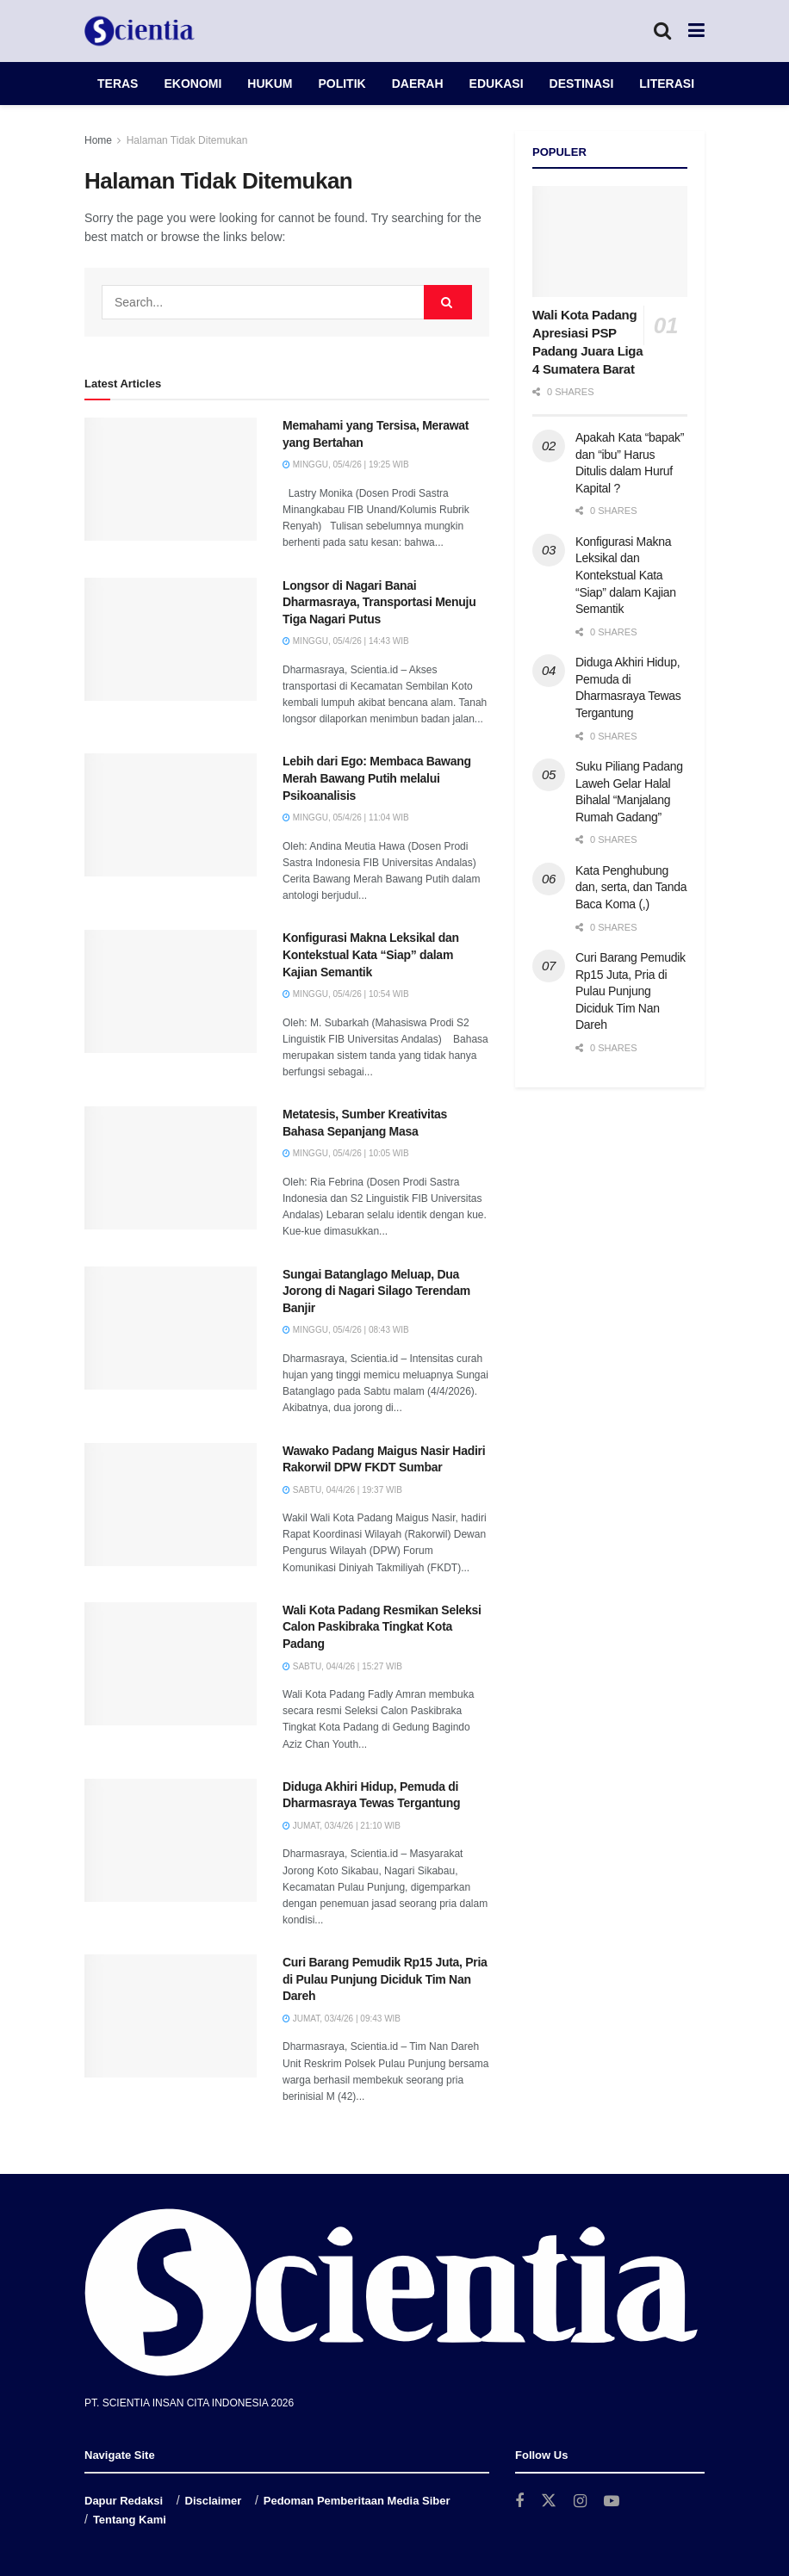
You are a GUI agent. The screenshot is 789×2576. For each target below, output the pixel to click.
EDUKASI (496, 83)
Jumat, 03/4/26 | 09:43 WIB (342, 2018)
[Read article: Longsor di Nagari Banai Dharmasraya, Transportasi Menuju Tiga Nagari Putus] (170, 639)
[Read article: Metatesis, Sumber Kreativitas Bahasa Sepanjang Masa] (170, 1167)
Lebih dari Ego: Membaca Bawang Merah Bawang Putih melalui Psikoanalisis (377, 778)
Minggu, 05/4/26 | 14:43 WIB (346, 641)
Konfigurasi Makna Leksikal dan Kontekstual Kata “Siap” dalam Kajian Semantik (371, 954)
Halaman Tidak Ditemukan (187, 140)
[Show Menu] (696, 31)
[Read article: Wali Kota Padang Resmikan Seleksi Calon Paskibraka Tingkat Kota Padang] (170, 1663)
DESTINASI (582, 83)
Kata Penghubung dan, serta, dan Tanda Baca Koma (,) (630, 887)
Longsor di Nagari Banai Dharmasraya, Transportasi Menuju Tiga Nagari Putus (379, 602)
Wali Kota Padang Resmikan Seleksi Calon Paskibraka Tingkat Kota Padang (382, 1626)
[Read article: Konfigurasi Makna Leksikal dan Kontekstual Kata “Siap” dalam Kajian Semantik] (170, 991)
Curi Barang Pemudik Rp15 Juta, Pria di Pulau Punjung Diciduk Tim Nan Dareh (385, 1979)
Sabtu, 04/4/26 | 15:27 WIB (342, 1666)
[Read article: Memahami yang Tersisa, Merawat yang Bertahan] (170, 479)
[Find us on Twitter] (548, 2501)
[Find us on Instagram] (580, 2501)
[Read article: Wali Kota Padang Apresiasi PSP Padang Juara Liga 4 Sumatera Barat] (609, 241)
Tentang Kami (129, 2519)
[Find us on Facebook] (519, 2501)
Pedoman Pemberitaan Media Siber (357, 2500)
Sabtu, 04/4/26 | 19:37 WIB (342, 1490)
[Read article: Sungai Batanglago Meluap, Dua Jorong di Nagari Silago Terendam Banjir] (170, 1328)
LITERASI (666, 83)
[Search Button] (662, 31)
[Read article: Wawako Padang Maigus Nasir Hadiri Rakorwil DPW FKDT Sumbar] (170, 1504)
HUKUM (269, 83)
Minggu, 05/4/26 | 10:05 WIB (346, 1153)
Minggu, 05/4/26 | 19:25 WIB (346, 464)
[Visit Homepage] (139, 31)
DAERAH (418, 83)
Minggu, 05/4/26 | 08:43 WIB (346, 1329)
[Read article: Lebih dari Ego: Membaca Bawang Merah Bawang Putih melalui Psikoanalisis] (170, 814)
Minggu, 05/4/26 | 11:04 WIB (346, 817)
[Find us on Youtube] (611, 2501)
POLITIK (341, 83)
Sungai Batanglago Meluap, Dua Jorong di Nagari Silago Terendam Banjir (376, 1291)
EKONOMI (192, 83)
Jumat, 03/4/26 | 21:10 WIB (342, 1825)
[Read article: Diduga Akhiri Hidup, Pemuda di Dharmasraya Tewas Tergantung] (170, 1840)
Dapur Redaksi (123, 2500)
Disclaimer (213, 2500)
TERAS (117, 83)
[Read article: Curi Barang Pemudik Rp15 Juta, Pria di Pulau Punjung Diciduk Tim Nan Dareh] (170, 2016)
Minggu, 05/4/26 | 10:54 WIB (346, 994)
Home (98, 140)
